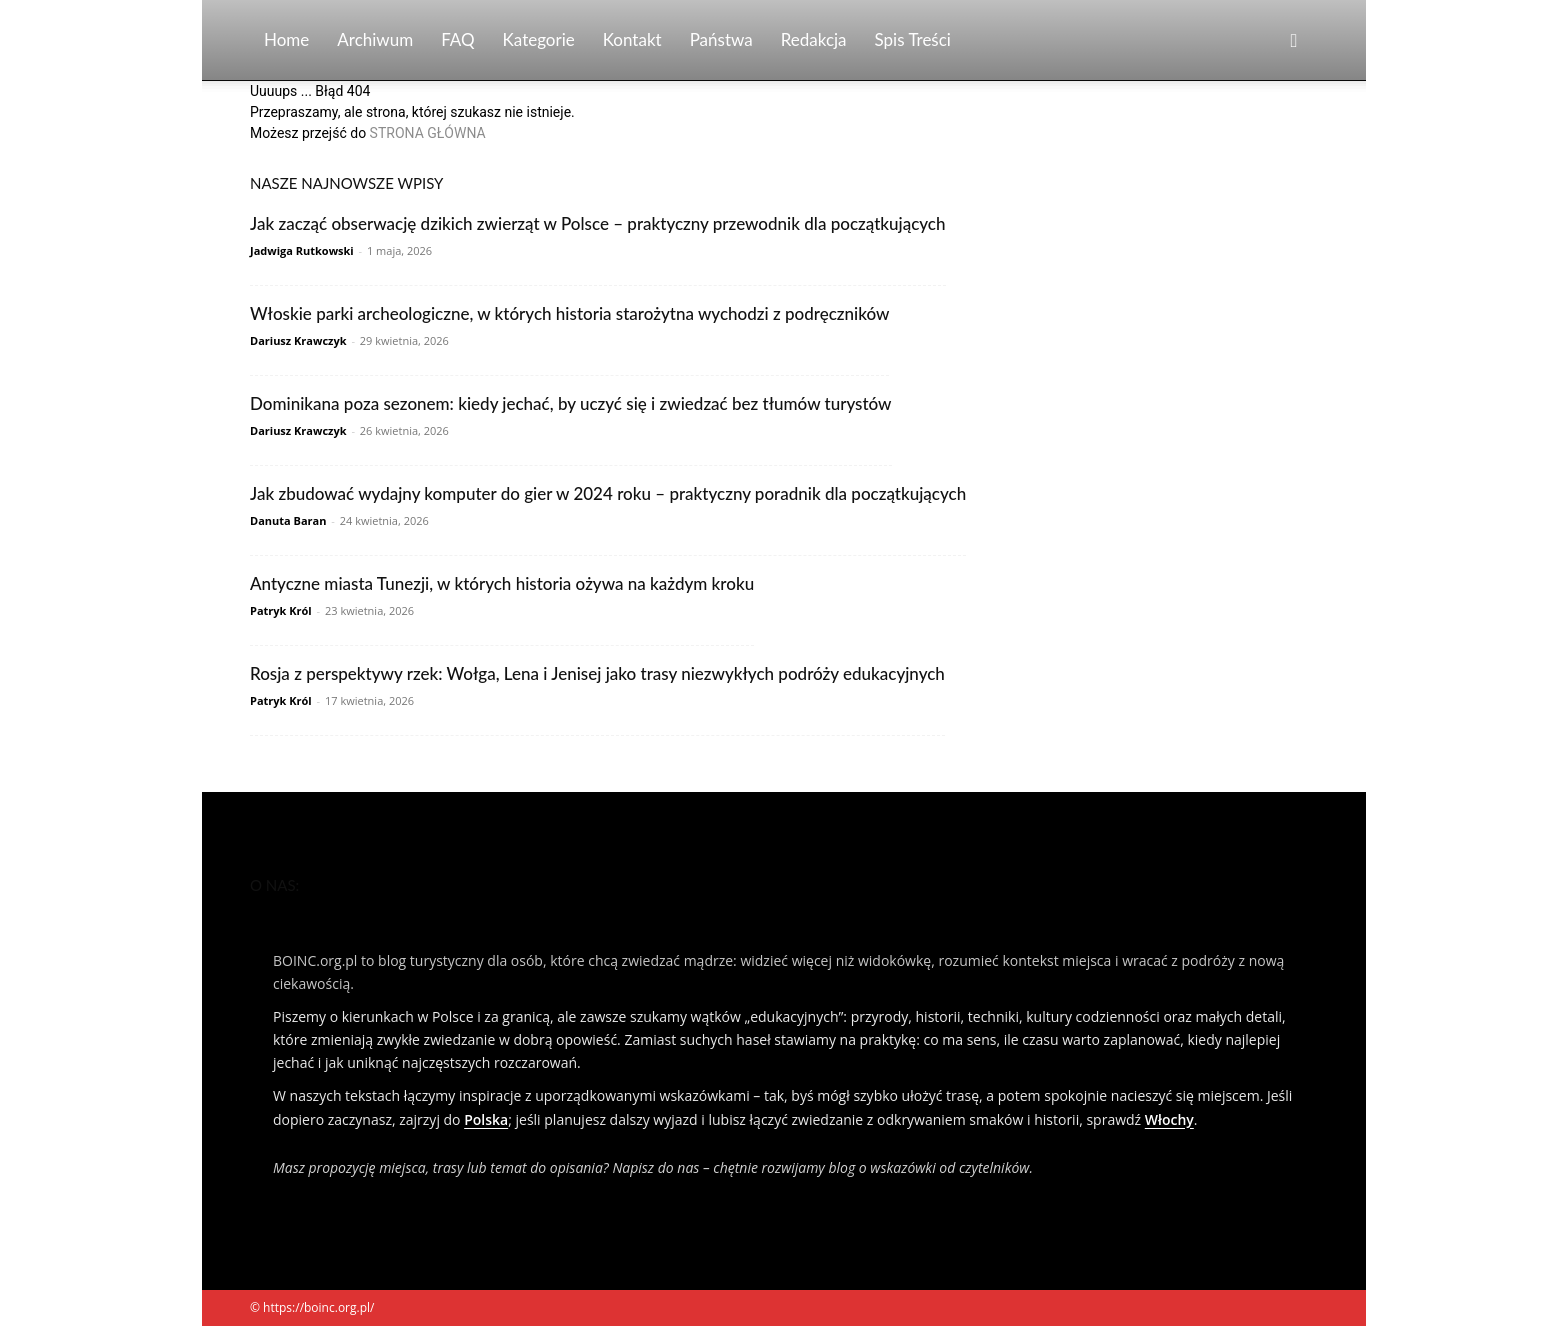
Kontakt (632, 39)
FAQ (457, 39)
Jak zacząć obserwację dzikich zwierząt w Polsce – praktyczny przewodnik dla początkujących (598, 223)
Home (286, 39)
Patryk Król (281, 610)
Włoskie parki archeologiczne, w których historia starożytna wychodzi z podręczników (569, 313)
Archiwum (375, 39)
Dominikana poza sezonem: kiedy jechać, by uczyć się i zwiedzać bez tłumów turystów (571, 403)
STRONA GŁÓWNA (428, 133)
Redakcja (814, 39)
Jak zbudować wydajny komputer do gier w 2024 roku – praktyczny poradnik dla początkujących (608, 493)
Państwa (721, 39)
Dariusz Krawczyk (298, 340)
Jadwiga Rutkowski (302, 250)
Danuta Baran (288, 520)
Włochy (1169, 1119)
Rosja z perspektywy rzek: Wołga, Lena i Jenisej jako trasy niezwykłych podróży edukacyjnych (597, 673)
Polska (486, 1119)
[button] (1294, 41)
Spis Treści (913, 39)
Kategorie (539, 39)
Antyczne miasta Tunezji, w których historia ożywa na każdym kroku (502, 583)
